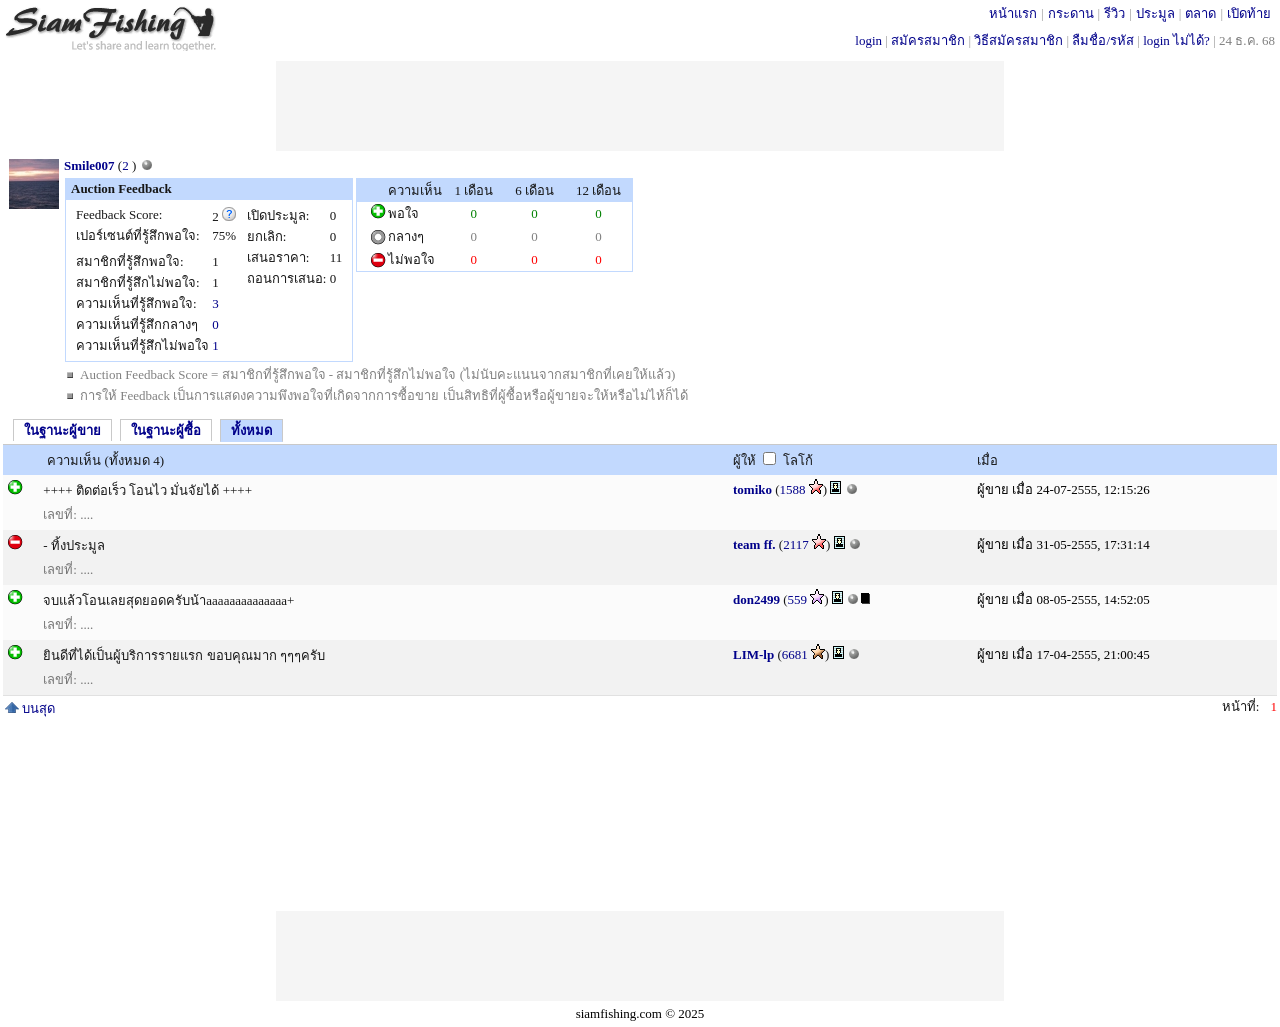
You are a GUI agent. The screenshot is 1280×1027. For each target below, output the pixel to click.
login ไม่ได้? (1176, 40)
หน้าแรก (1013, 13)
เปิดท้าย (1249, 13)
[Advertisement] (640, 106)
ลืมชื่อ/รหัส (1103, 40)
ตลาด (1200, 13)
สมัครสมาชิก (928, 40)
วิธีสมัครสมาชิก (1018, 40)
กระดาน (1071, 13)
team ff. (754, 544)
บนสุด (30, 708)
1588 (793, 489)
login (868, 40)
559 (798, 599)
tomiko (752, 489)
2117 (796, 544)
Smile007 (89, 165)
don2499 (756, 599)
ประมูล (1155, 13)
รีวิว (1114, 13)
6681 (795, 654)
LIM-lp (753, 654)
